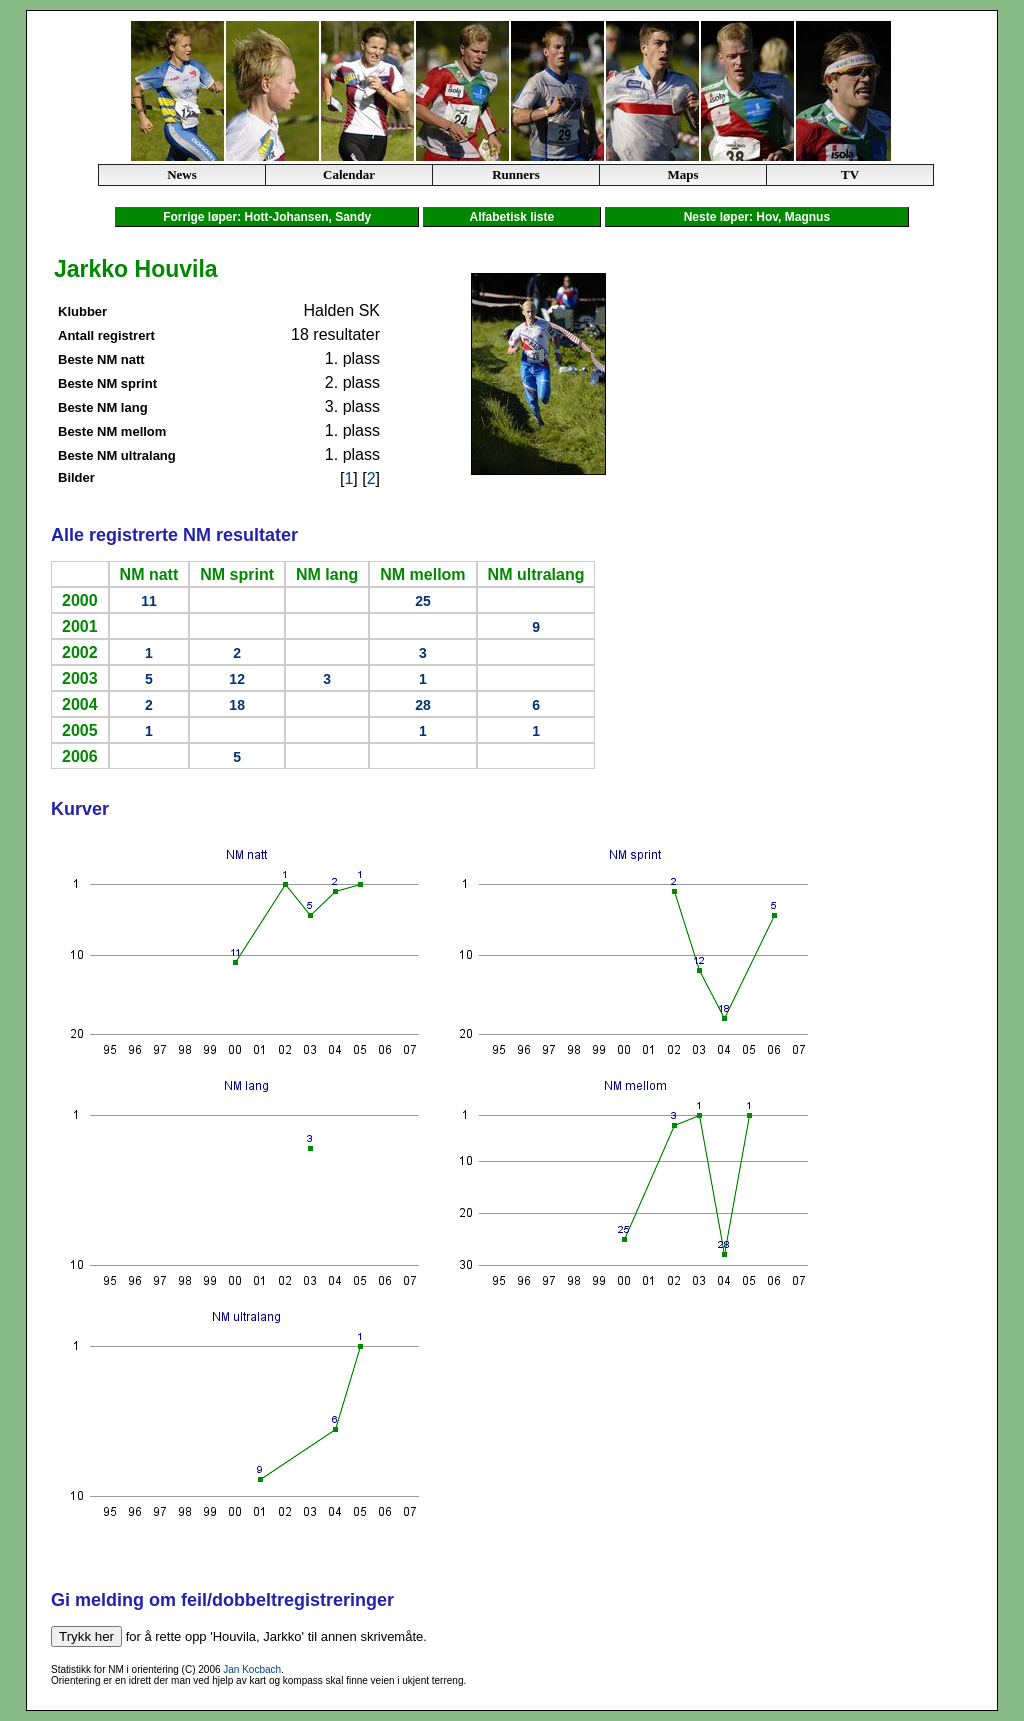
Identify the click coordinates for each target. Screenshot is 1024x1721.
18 (237, 705)
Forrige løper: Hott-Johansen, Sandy (266, 217)
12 (237, 679)
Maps (682, 174)
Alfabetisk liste (512, 217)
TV (850, 174)
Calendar (349, 174)
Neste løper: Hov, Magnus (757, 217)
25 (423, 601)
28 (423, 705)
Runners (516, 174)
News (182, 174)
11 (149, 601)
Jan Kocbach (252, 1669)
